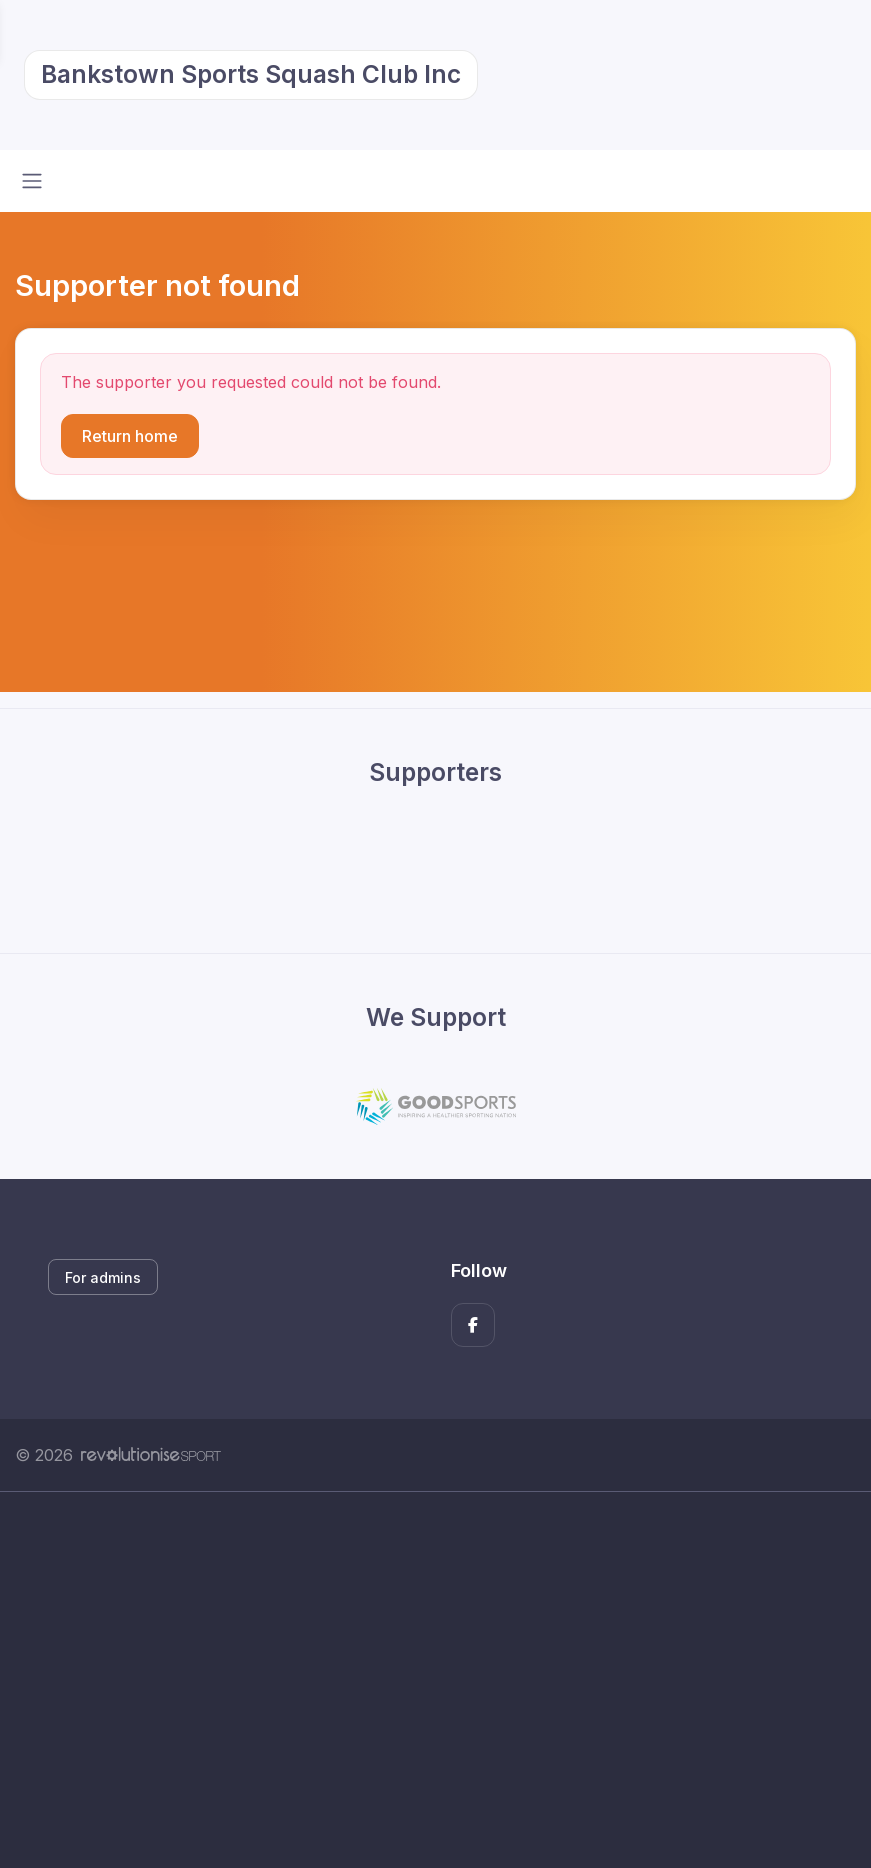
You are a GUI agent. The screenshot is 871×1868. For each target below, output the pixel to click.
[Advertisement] (435, 1680)
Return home (130, 436)
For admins (103, 1277)
